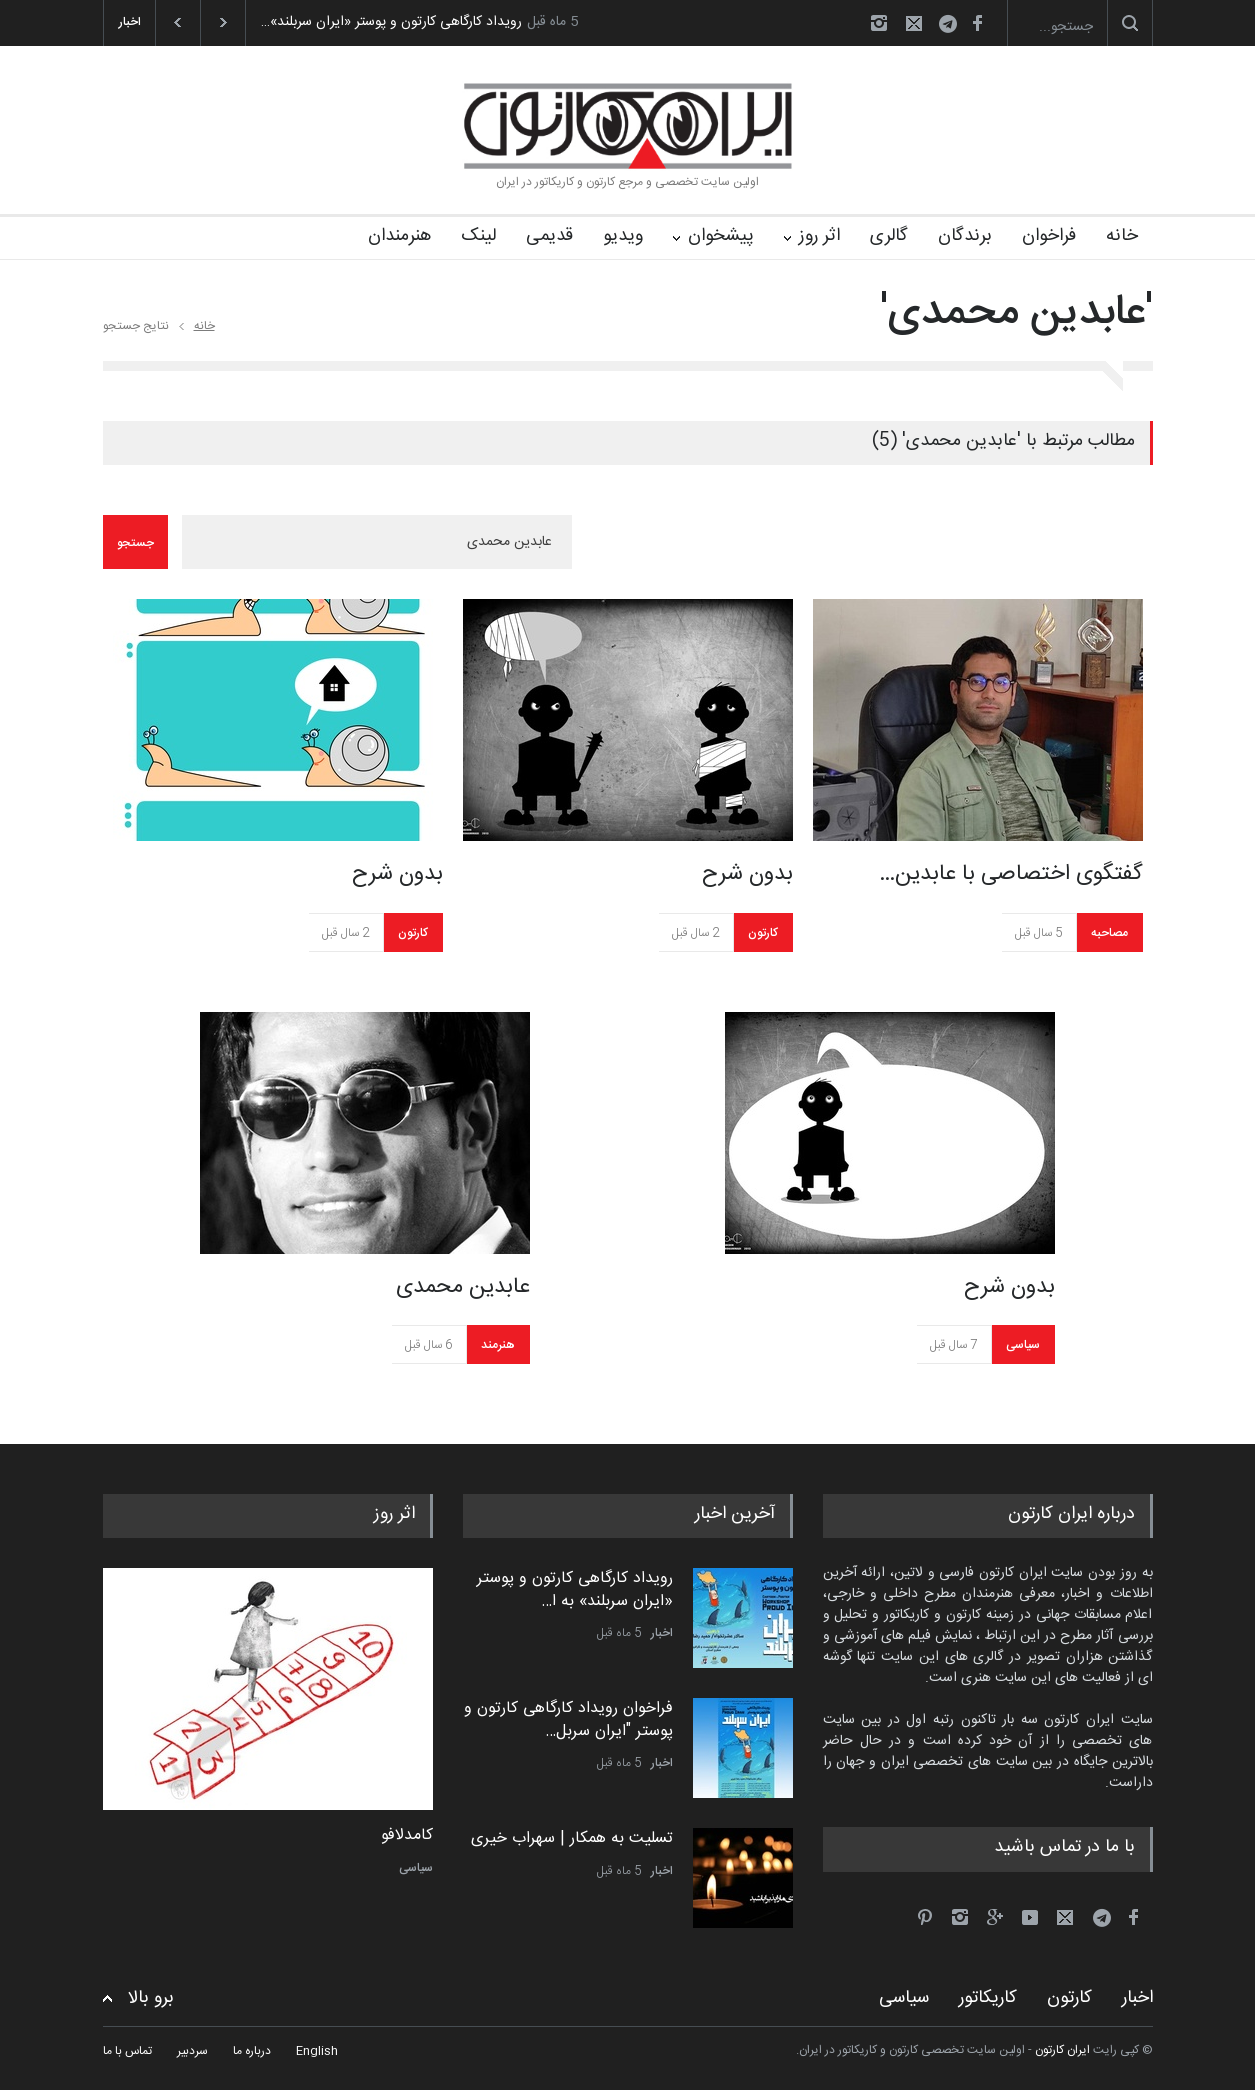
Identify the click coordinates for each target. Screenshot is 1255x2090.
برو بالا (151, 1998)
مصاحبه (1109, 933)
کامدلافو (407, 1836)
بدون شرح (397, 874)
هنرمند (498, 1345)
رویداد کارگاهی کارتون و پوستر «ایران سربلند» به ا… (575, 1589)
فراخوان (1049, 236)
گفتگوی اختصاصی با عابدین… (1011, 874)
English (317, 2051)
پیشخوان (721, 236)
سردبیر (192, 2051)
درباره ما (252, 2051)
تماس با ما (127, 2051)
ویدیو (623, 236)
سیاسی (1023, 1345)
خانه (1122, 236)
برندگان (965, 236)
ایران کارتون (1062, 2050)
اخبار (662, 1633)
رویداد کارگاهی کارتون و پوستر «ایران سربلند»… (391, 22)
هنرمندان (399, 236)
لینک (478, 236)
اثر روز (819, 236)
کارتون (413, 933)
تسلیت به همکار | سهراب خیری (572, 1838)
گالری (889, 236)
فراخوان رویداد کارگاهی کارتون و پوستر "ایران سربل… (568, 1719)
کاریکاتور (988, 1998)
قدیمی (549, 236)
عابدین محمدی (463, 1287)
